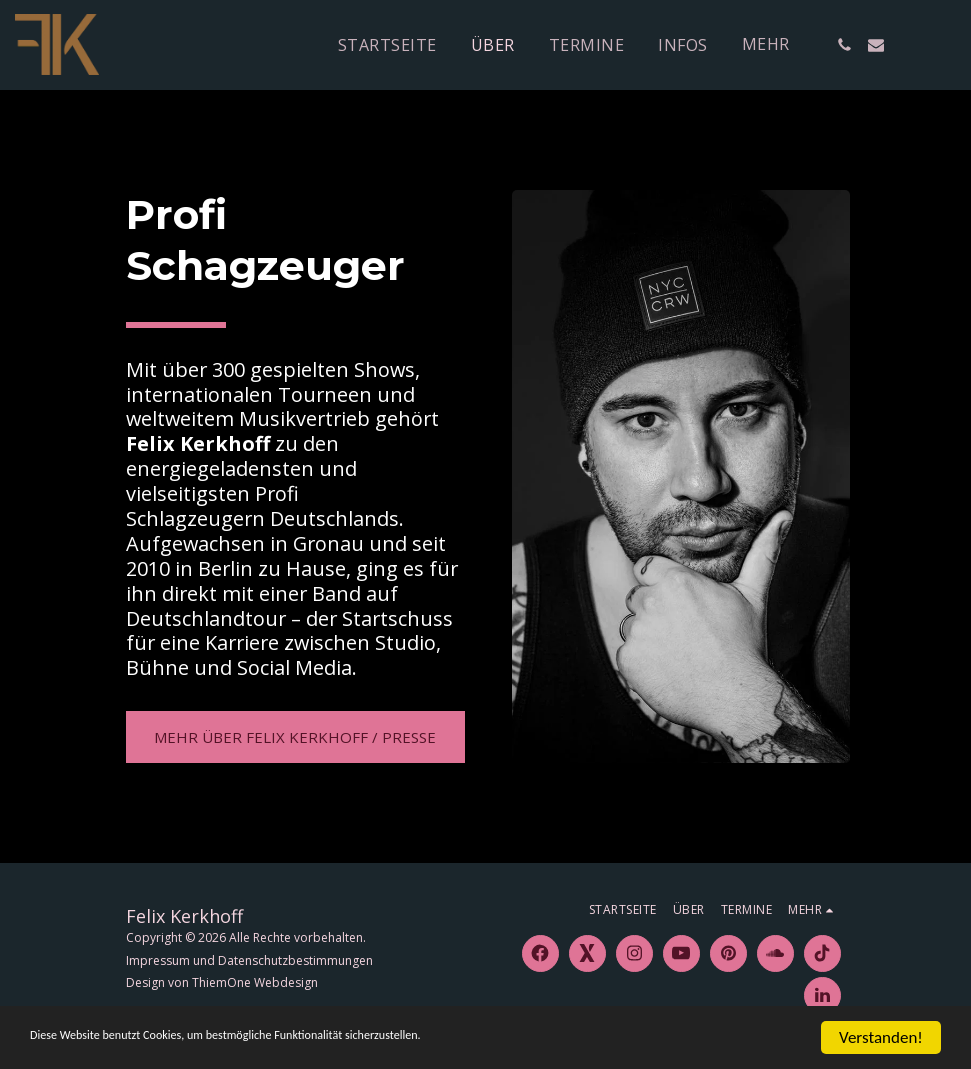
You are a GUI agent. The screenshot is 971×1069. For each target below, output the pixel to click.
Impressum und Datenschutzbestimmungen (249, 960)
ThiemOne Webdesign (255, 982)
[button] (844, 45)
